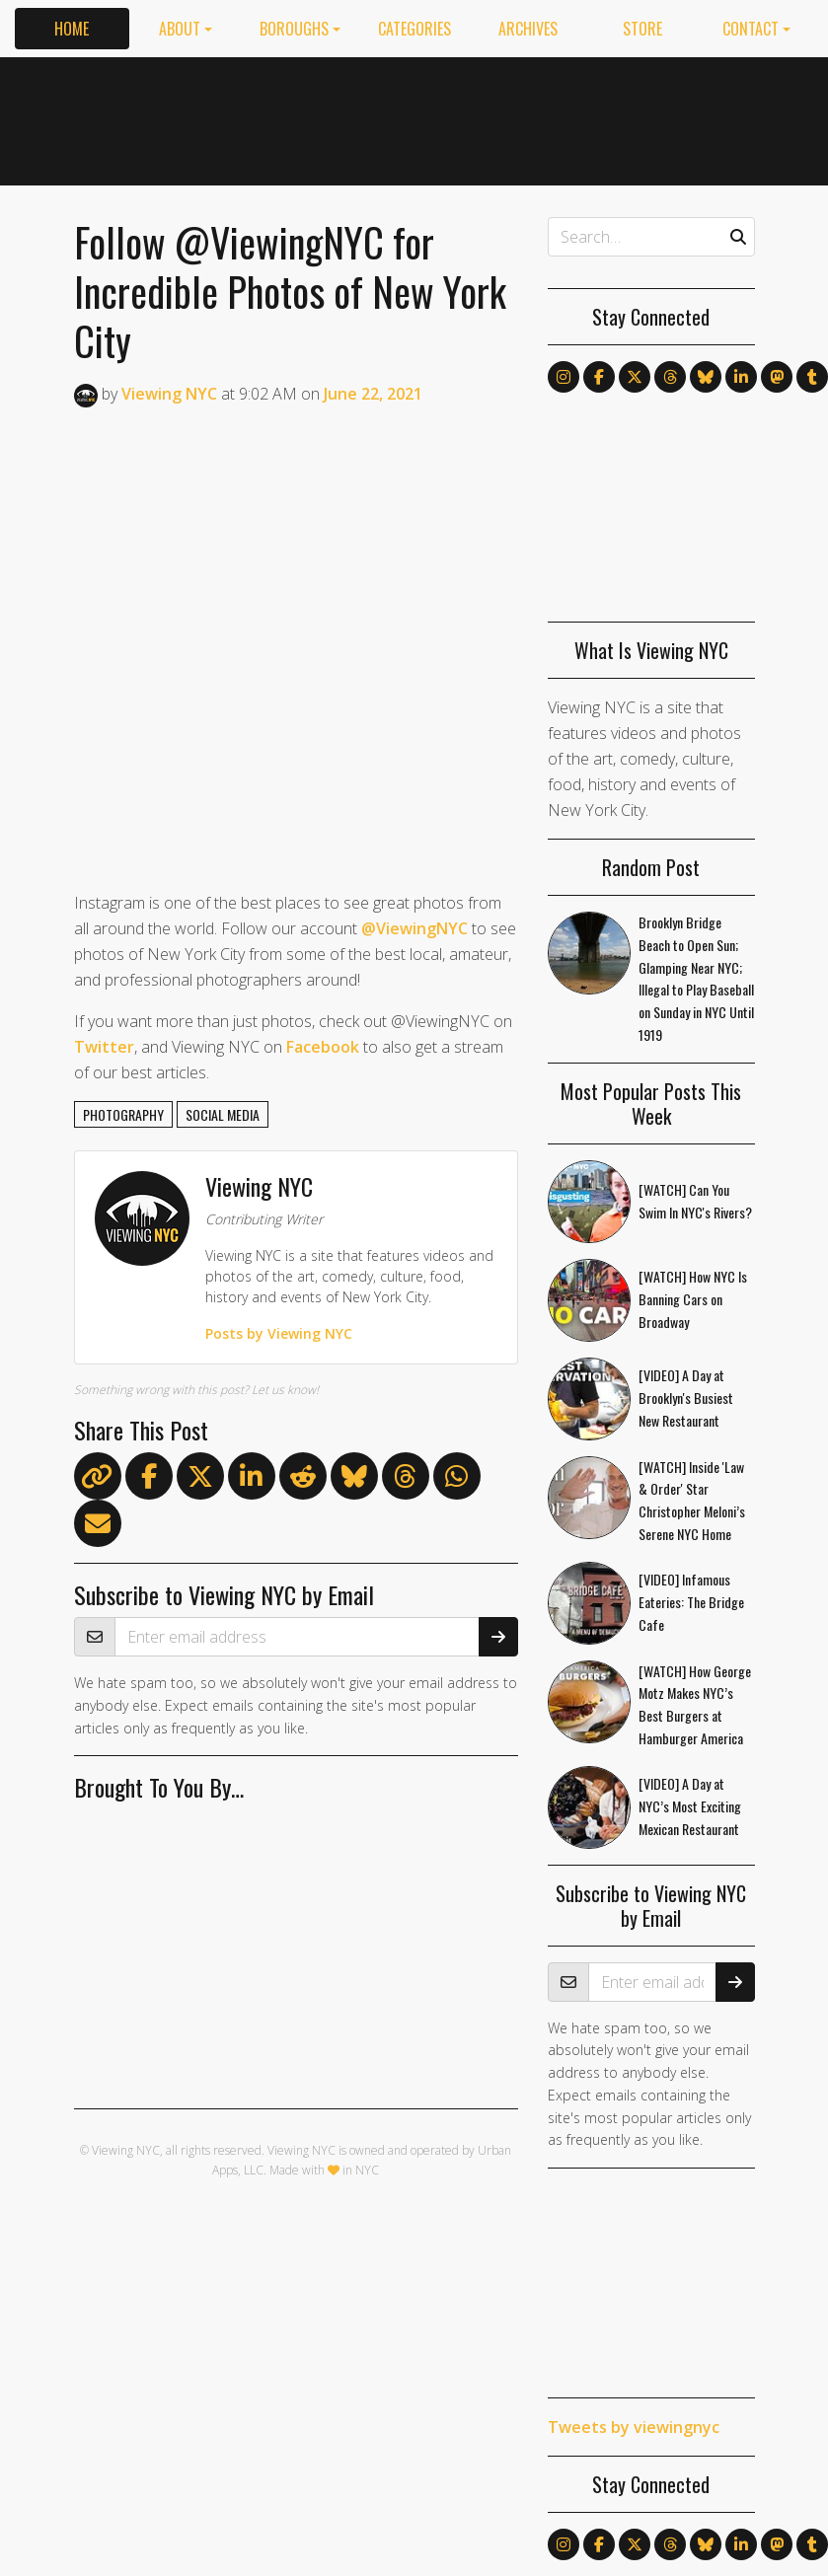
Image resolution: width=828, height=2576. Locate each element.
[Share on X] (200, 1480)
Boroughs (294, 28)
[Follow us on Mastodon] (776, 377)
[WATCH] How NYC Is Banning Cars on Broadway (693, 1299)
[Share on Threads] (405, 1480)
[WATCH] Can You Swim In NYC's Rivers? (695, 1200)
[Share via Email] (97, 1527)
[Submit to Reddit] (303, 1480)
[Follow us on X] (634, 377)
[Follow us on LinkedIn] (741, 377)
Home (71, 28)
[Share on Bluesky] (354, 1480)
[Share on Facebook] (149, 1480)
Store (642, 28)
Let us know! (285, 1389)
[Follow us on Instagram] (563, 377)
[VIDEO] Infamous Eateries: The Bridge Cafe (691, 1602)
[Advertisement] (592, 117)
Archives (528, 28)
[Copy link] (97, 1476)
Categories (414, 28)
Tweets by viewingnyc (633, 2427)
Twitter (104, 1047)
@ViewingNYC (414, 928)
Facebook (322, 1047)
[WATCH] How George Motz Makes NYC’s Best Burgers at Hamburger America (695, 1704)
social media (223, 1114)
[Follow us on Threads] (670, 377)
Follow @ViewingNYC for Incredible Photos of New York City (290, 291)
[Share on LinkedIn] (251, 1480)
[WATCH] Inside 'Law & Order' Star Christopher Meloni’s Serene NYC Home (692, 1500)
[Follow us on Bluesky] (705, 377)
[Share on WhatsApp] (457, 1480)
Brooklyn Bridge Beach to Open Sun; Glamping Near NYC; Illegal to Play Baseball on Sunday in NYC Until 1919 (696, 978)
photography (123, 1114)
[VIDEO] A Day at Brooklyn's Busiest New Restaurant (686, 1397)
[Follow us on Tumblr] (812, 377)
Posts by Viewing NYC (278, 1333)
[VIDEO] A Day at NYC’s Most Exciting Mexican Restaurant (690, 1806)
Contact (750, 28)
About (179, 28)
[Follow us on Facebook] (599, 377)
